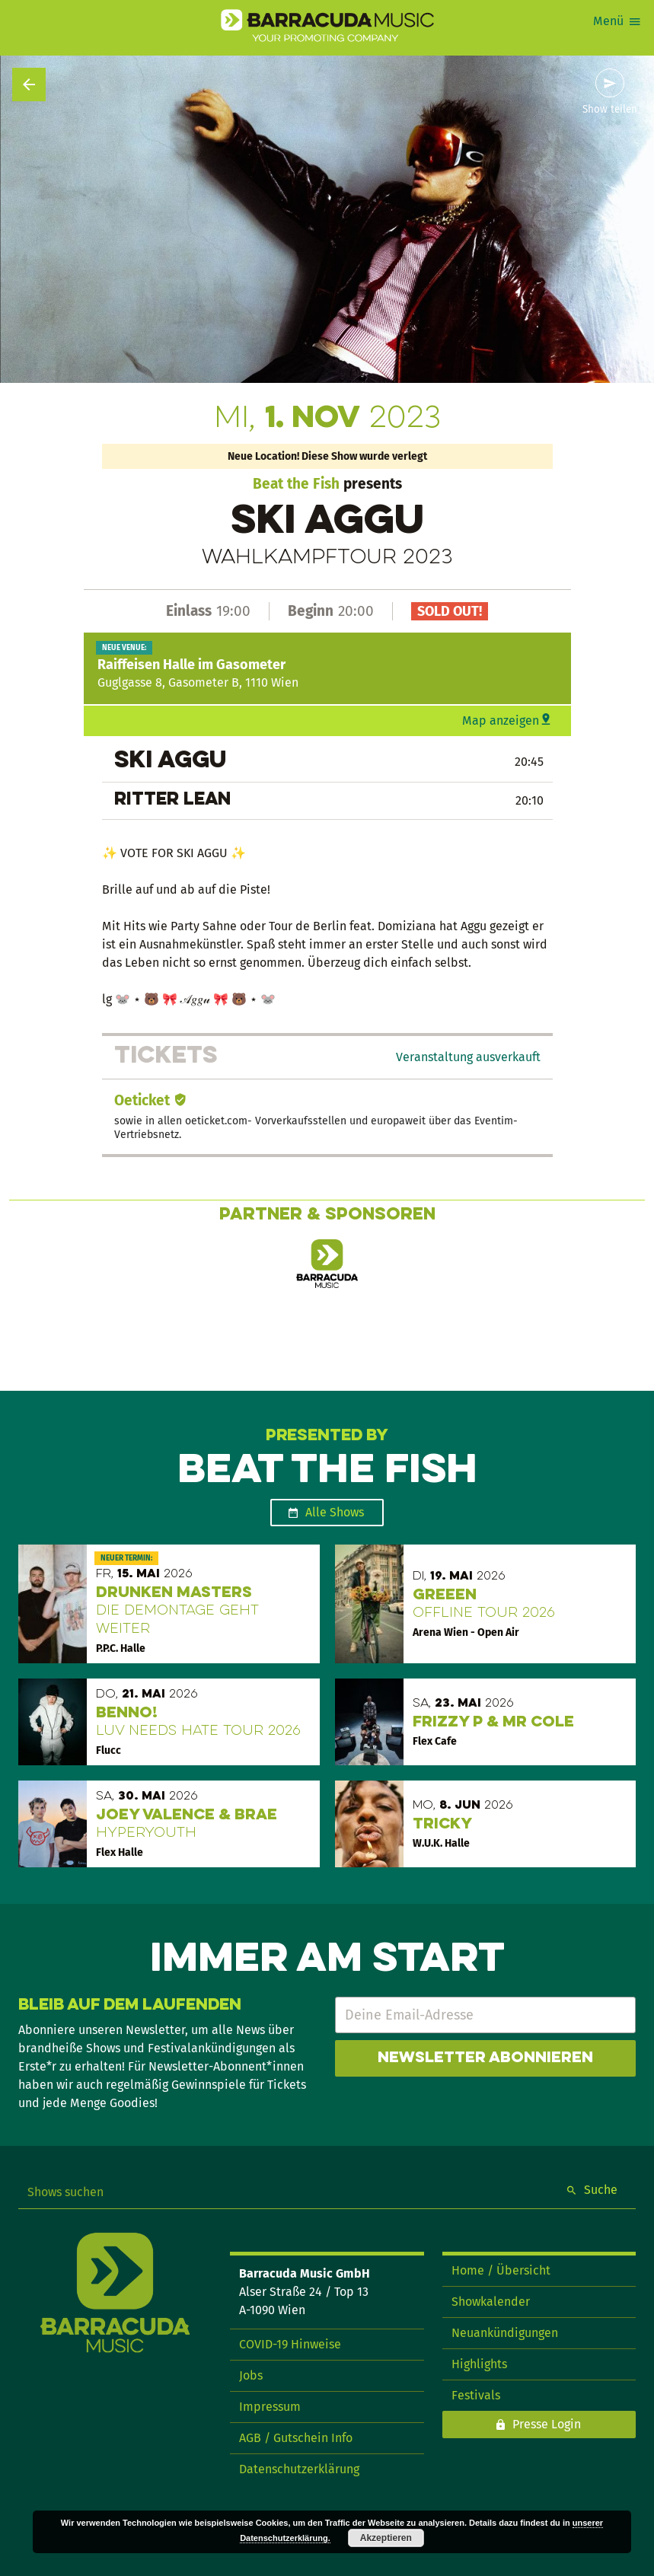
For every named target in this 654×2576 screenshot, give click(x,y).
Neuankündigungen (504, 2333)
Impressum (270, 2406)
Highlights (479, 2364)
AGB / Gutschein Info (296, 2438)
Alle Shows (334, 1512)
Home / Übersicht (500, 2270)
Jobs (251, 2375)
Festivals (475, 2395)
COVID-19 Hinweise (290, 2344)
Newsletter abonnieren (485, 2058)
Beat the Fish (296, 484)
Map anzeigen (500, 720)
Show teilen (609, 110)
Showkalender (490, 2301)
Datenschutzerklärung (299, 2469)
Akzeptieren (386, 2538)
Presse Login (546, 2424)
